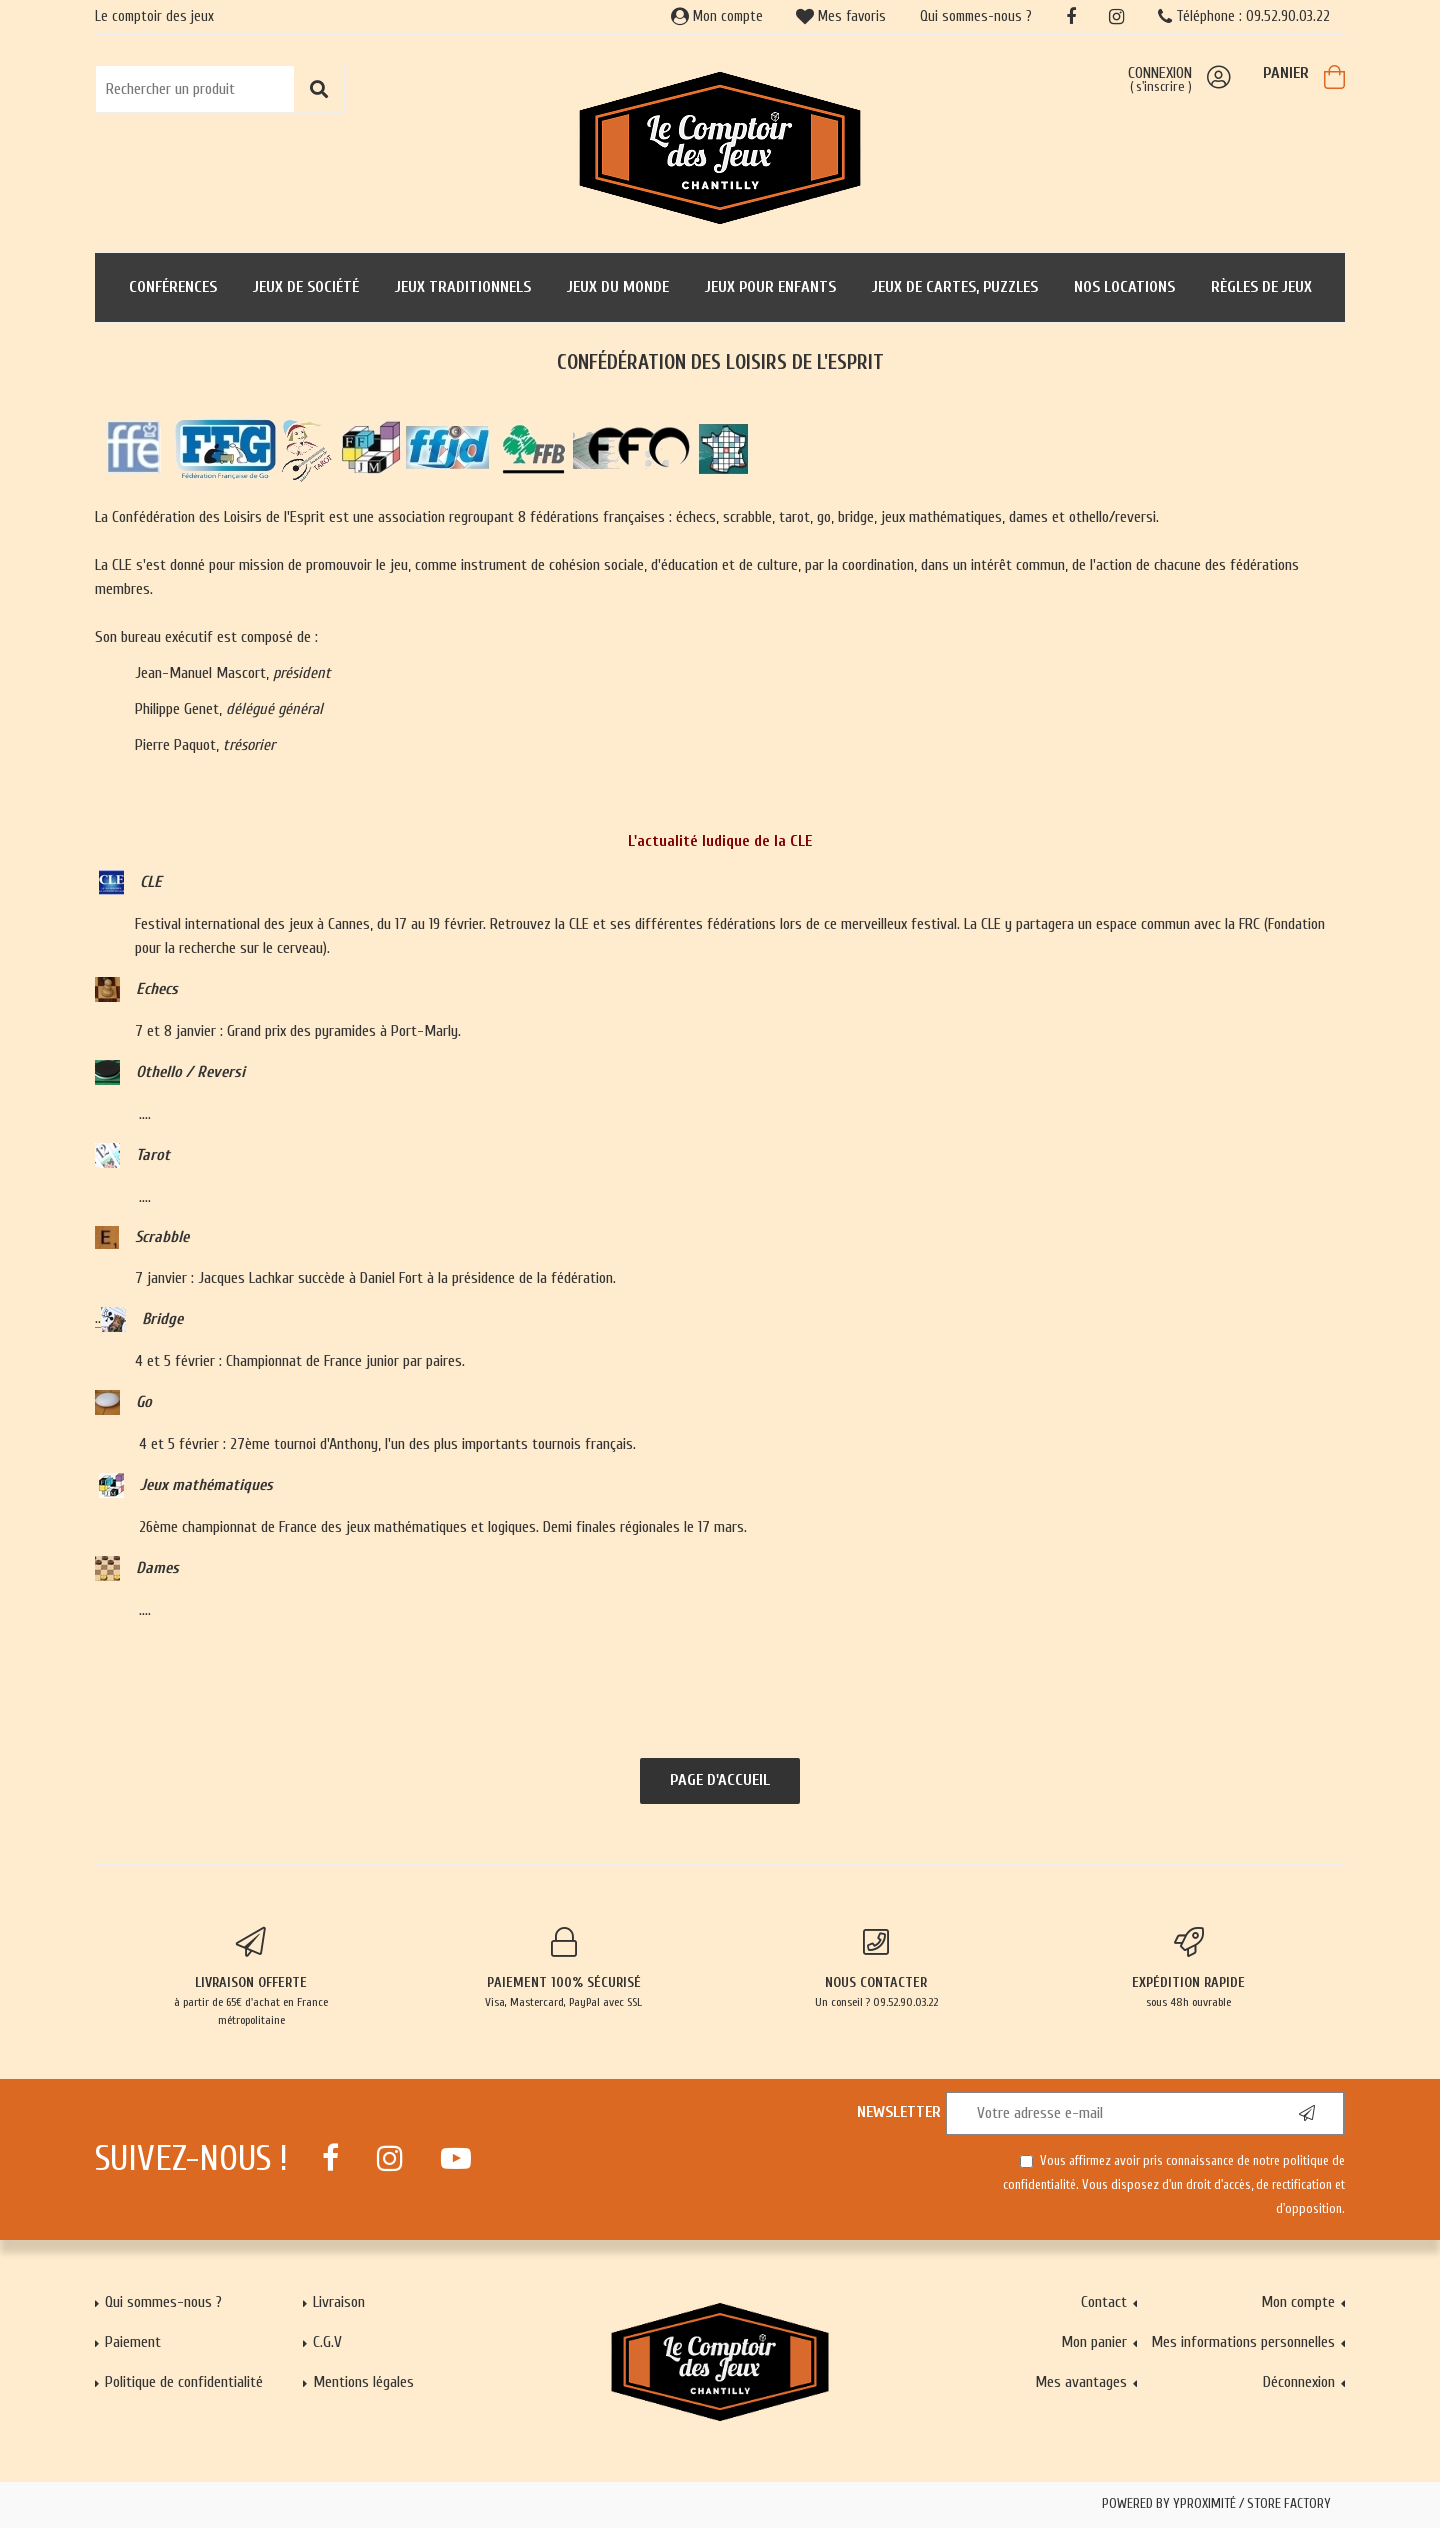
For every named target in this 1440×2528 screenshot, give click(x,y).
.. (110, 1318)
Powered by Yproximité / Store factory (1216, 2504)
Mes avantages (1081, 2382)
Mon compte (717, 16)
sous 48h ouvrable (1189, 1968)
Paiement (133, 2342)
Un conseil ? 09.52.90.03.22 (876, 1968)
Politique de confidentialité (184, 2382)
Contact (1104, 2302)
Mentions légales (363, 2382)
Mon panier (1094, 2342)
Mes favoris (841, 16)
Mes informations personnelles (1243, 2342)
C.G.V (327, 2342)
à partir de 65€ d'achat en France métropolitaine (251, 1977)
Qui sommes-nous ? (976, 16)
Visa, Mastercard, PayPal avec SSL (564, 1968)
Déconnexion (1299, 2382)
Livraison (339, 2302)
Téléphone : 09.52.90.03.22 (1244, 16)
